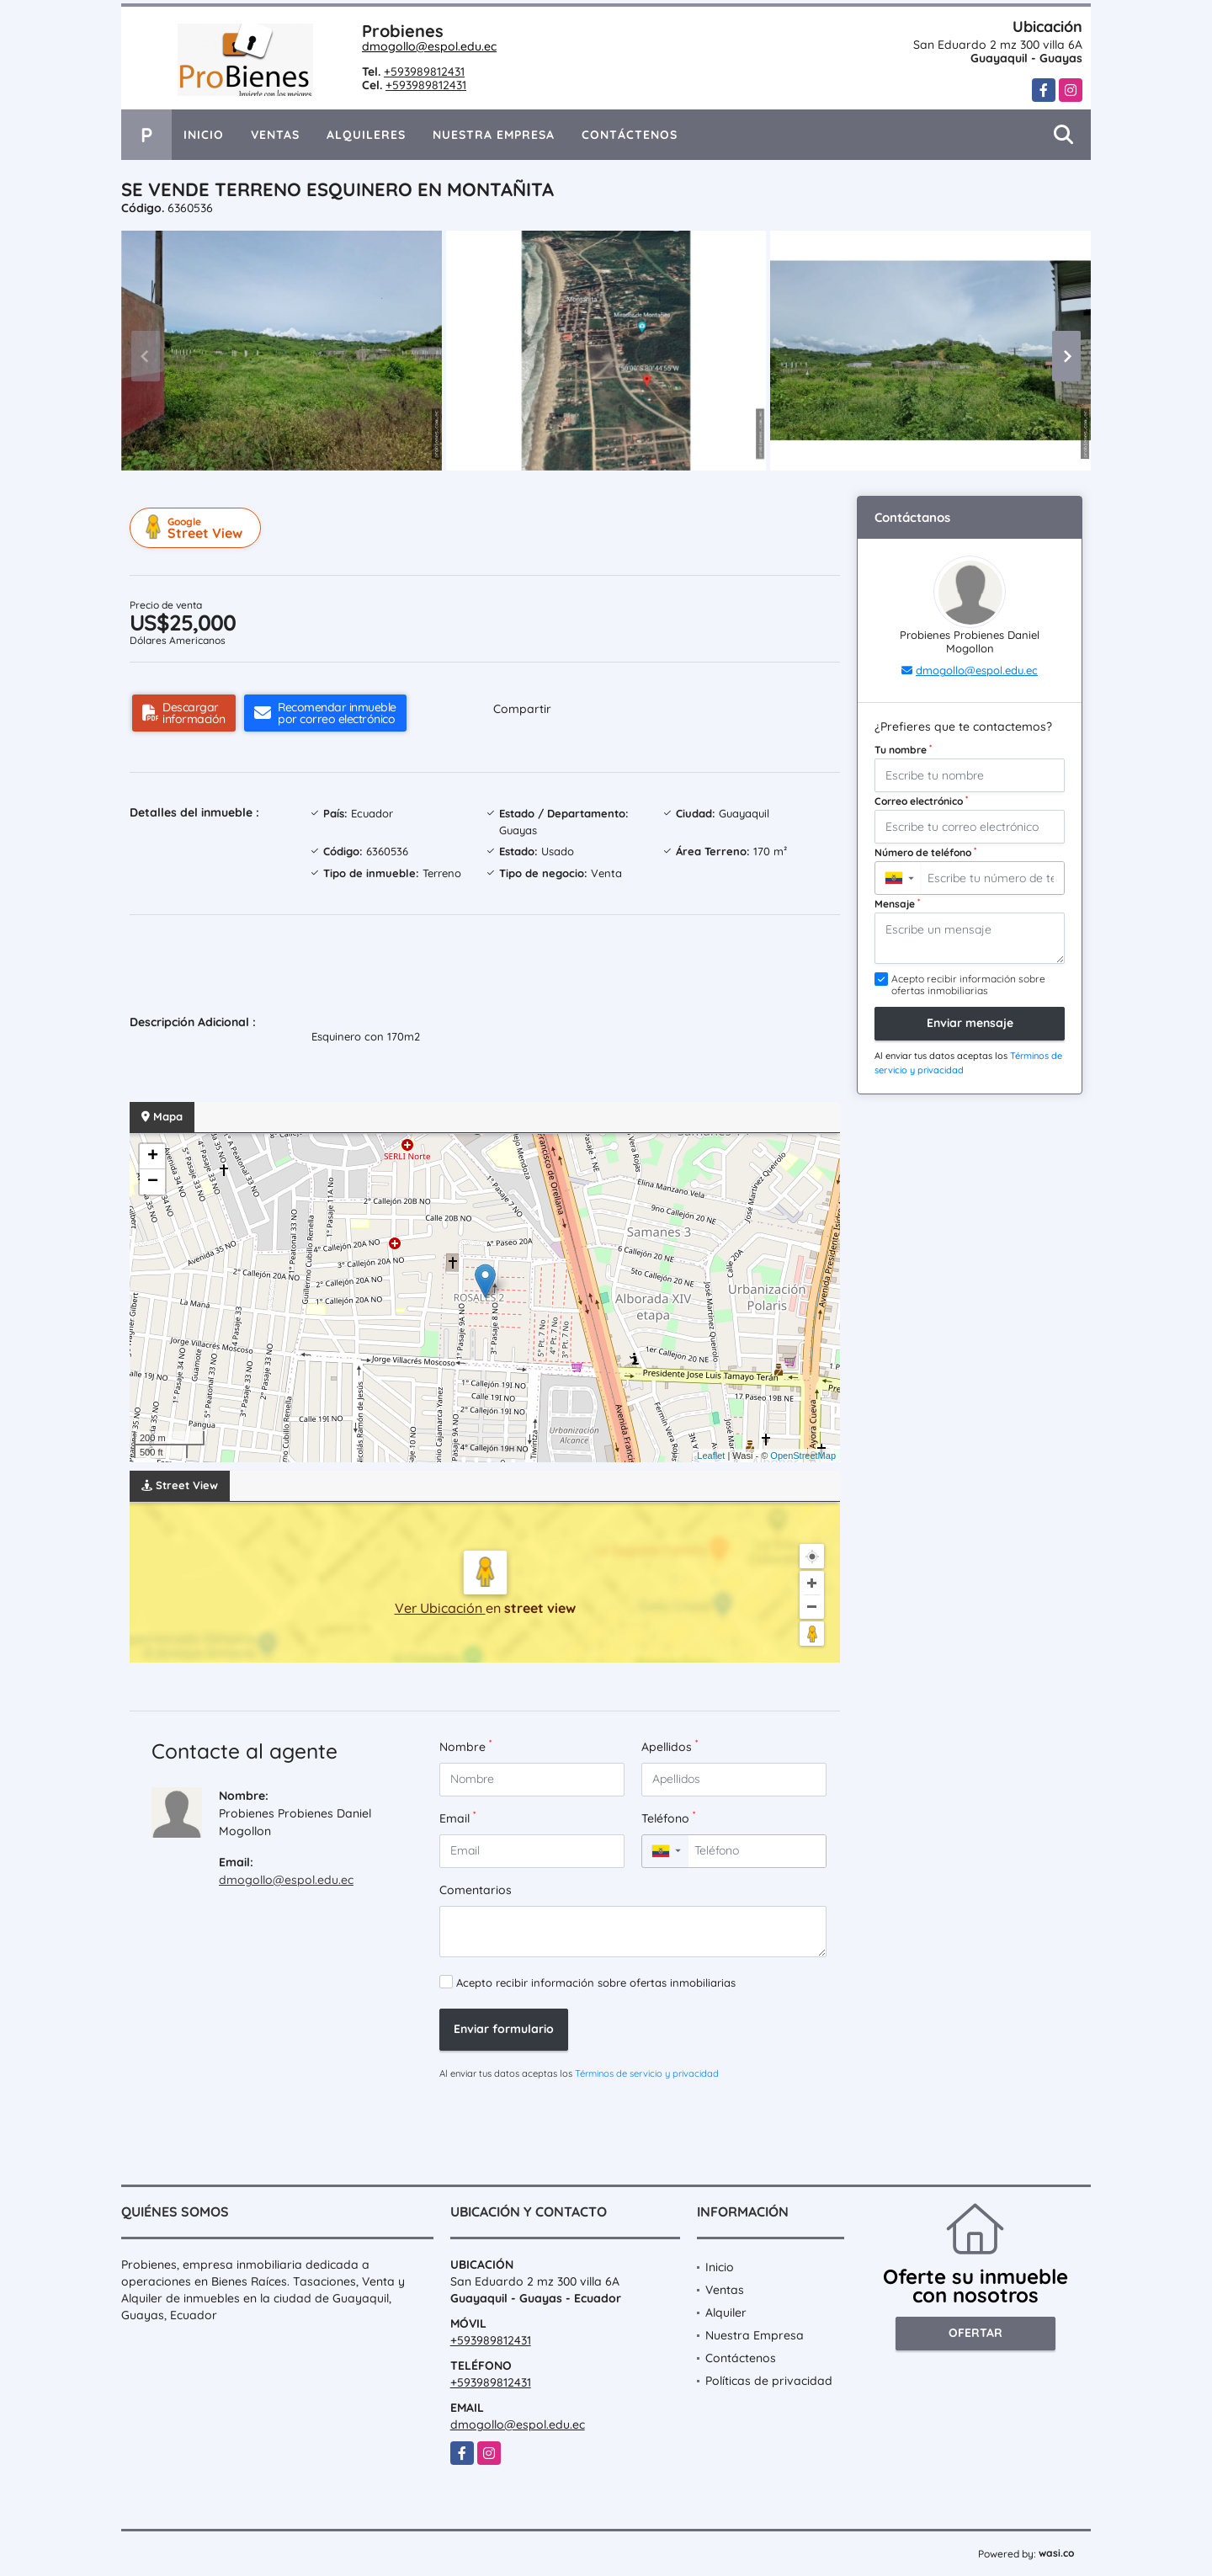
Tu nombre (903, 749)
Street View (198, 527)
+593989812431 (424, 71)
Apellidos (669, 1746)
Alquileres (366, 134)
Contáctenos (630, 134)
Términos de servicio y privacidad (647, 2073)
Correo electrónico (921, 800)
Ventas (275, 134)
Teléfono (668, 1818)
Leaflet (711, 1455)
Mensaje (897, 903)
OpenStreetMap (803, 1455)
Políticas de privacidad (768, 2380)
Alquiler (726, 2312)
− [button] (152, 1182)
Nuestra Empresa (494, 134)
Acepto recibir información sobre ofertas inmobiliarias (596, 1982)
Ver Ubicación (440, 1607)
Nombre (465, 1746)
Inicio (203, 134)
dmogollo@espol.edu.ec (429, 46)
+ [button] (152, 1156)
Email (457, 1818)
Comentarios (475, 1889)
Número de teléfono (925, 852)
